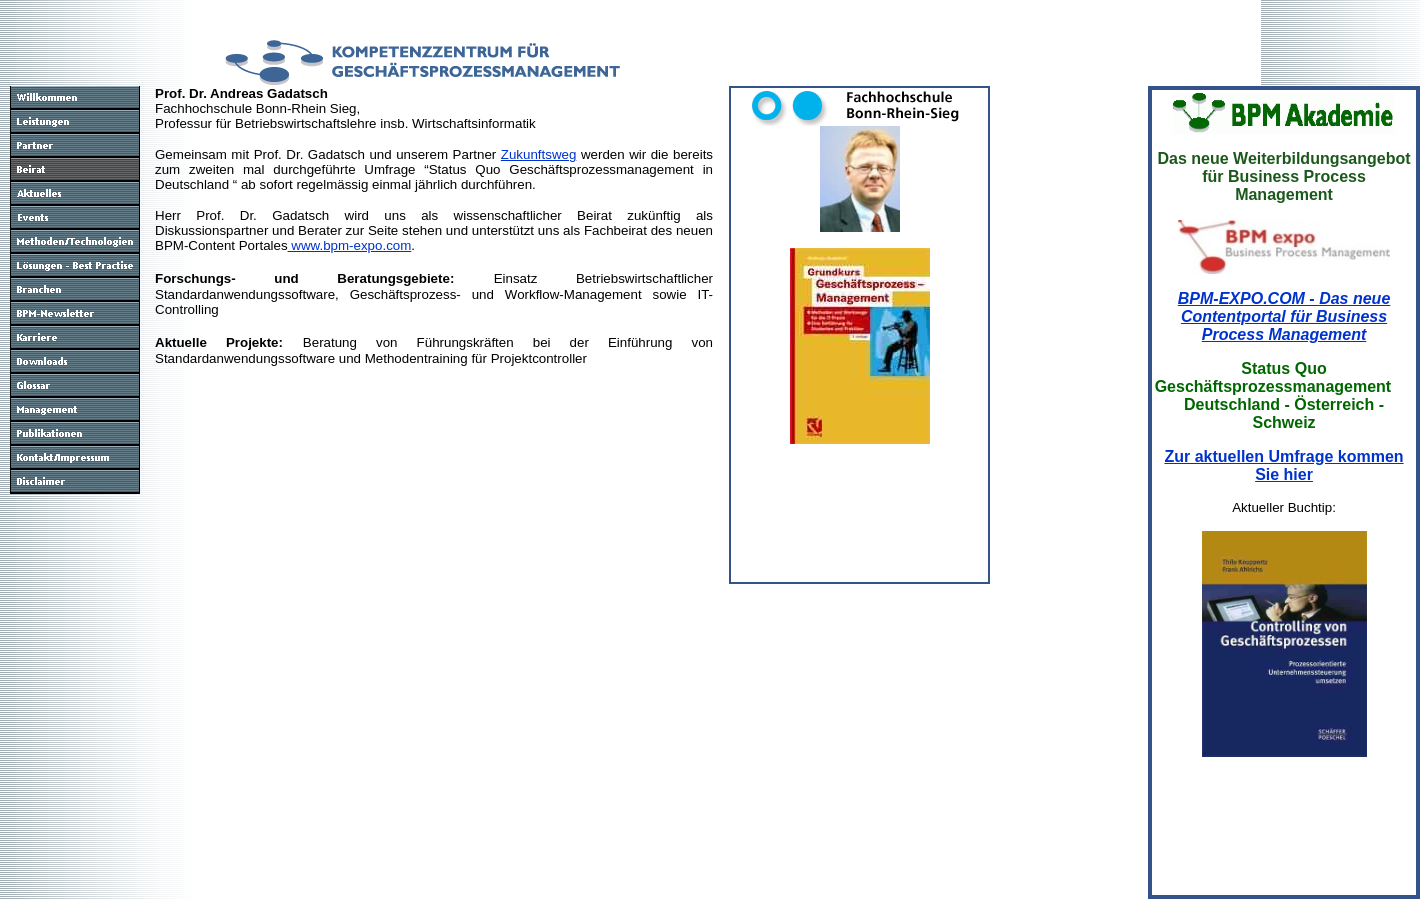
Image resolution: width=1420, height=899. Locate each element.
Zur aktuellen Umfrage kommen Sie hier (1283, 465)
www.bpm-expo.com (350, 245)
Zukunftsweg (539, 154)
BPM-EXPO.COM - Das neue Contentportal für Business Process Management (1284, 316)
